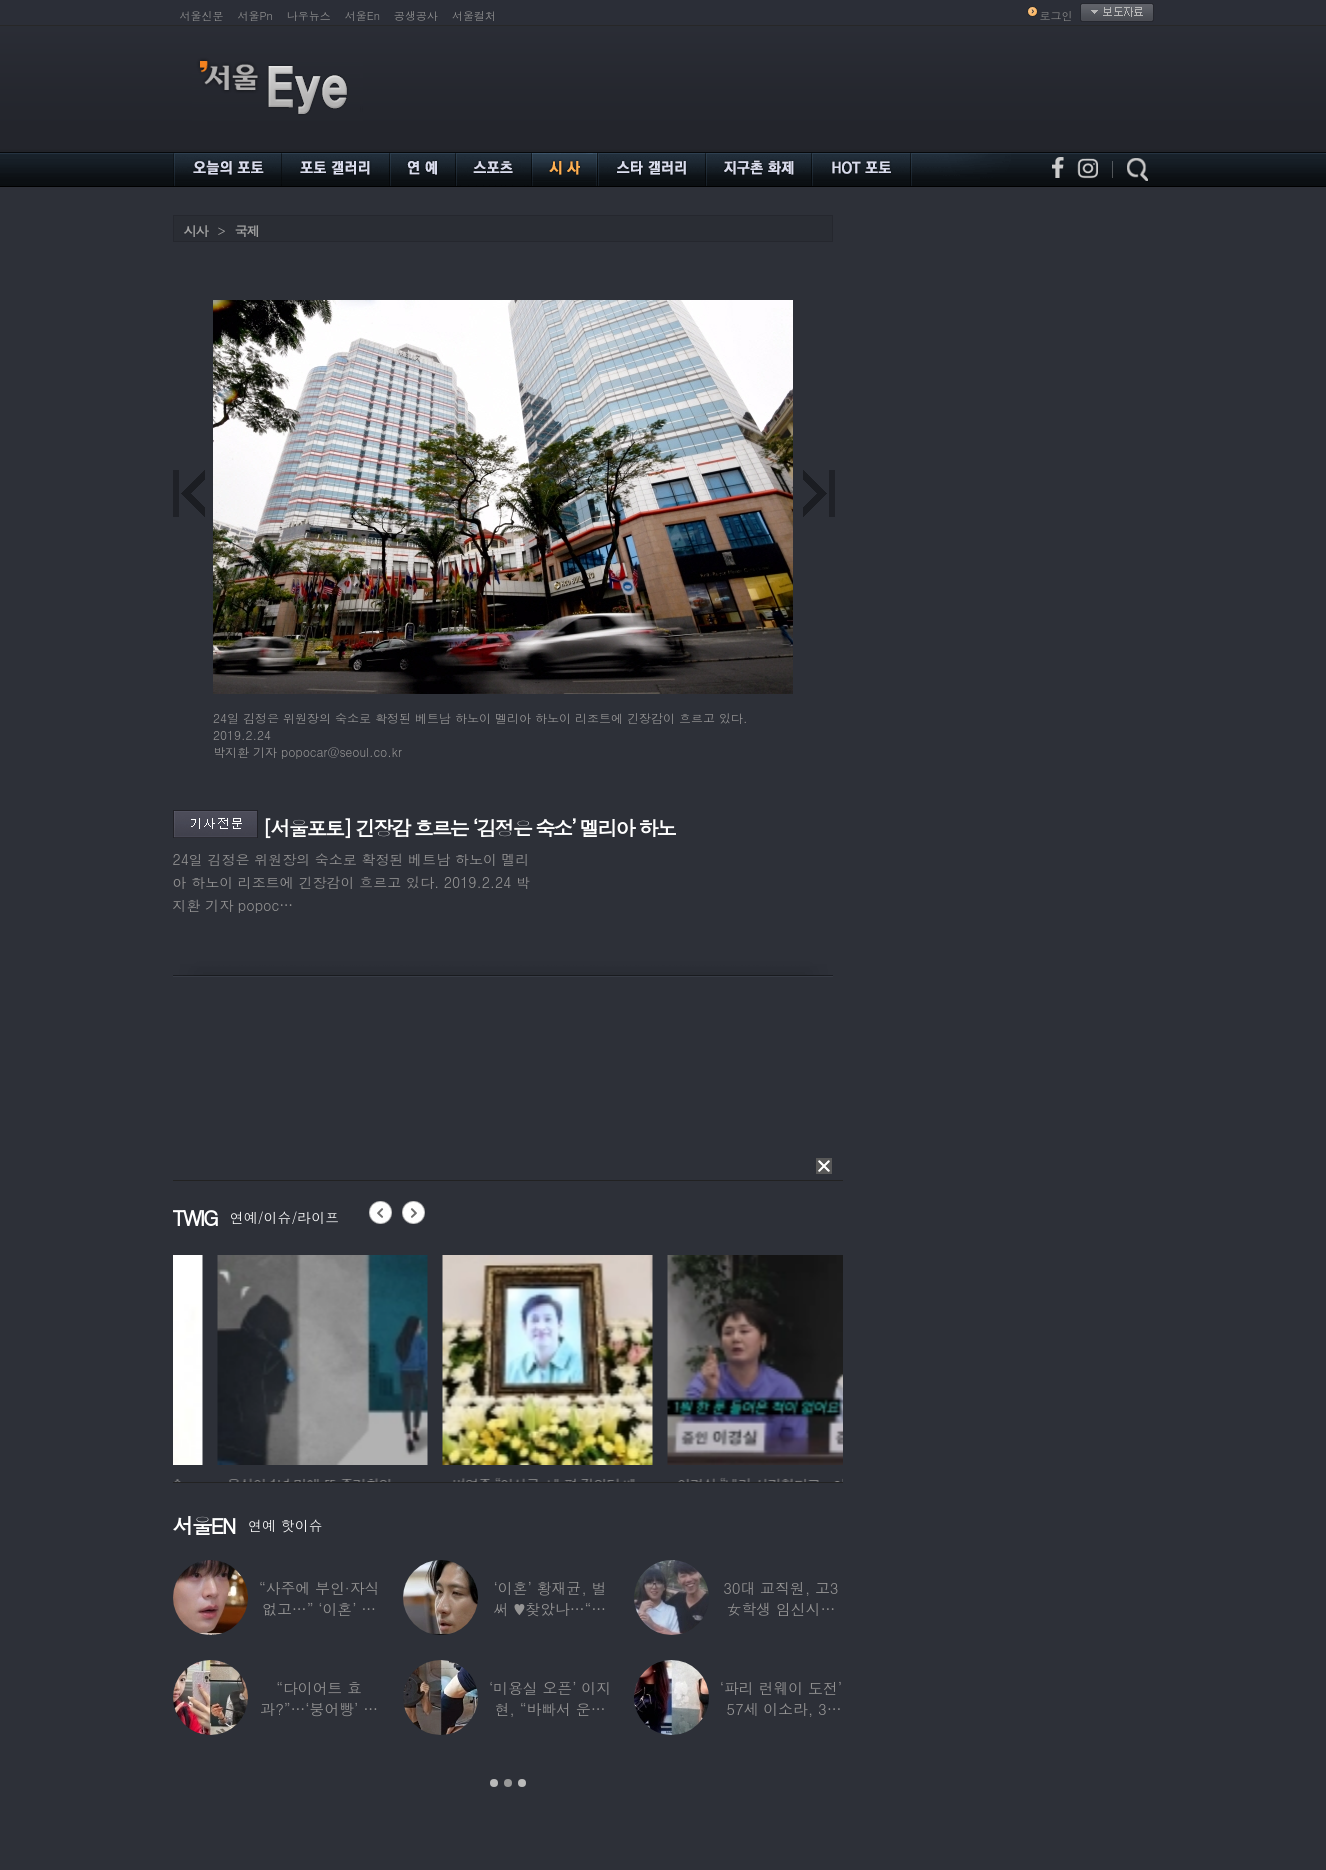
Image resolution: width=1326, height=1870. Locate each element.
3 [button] (522, 1783)
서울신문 (202, 15)
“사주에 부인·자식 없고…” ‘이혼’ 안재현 (319, 1608)
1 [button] (494, 1783)
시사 (196, 230)
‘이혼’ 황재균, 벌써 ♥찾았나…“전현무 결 (550, 1608)
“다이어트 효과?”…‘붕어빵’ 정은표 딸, (319, 1708)
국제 (247, 230)
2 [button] (508, 1783)
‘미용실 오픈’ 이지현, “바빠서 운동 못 (550, 1708)
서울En (362, 15)
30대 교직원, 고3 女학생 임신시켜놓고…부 (780, 1608)
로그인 (1056, 15)
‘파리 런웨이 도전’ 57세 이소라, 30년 (781, 1708)
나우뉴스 (309, 15)
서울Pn (255, 15)
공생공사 (416, 15)
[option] (228, 1357)
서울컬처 (474, 15)
